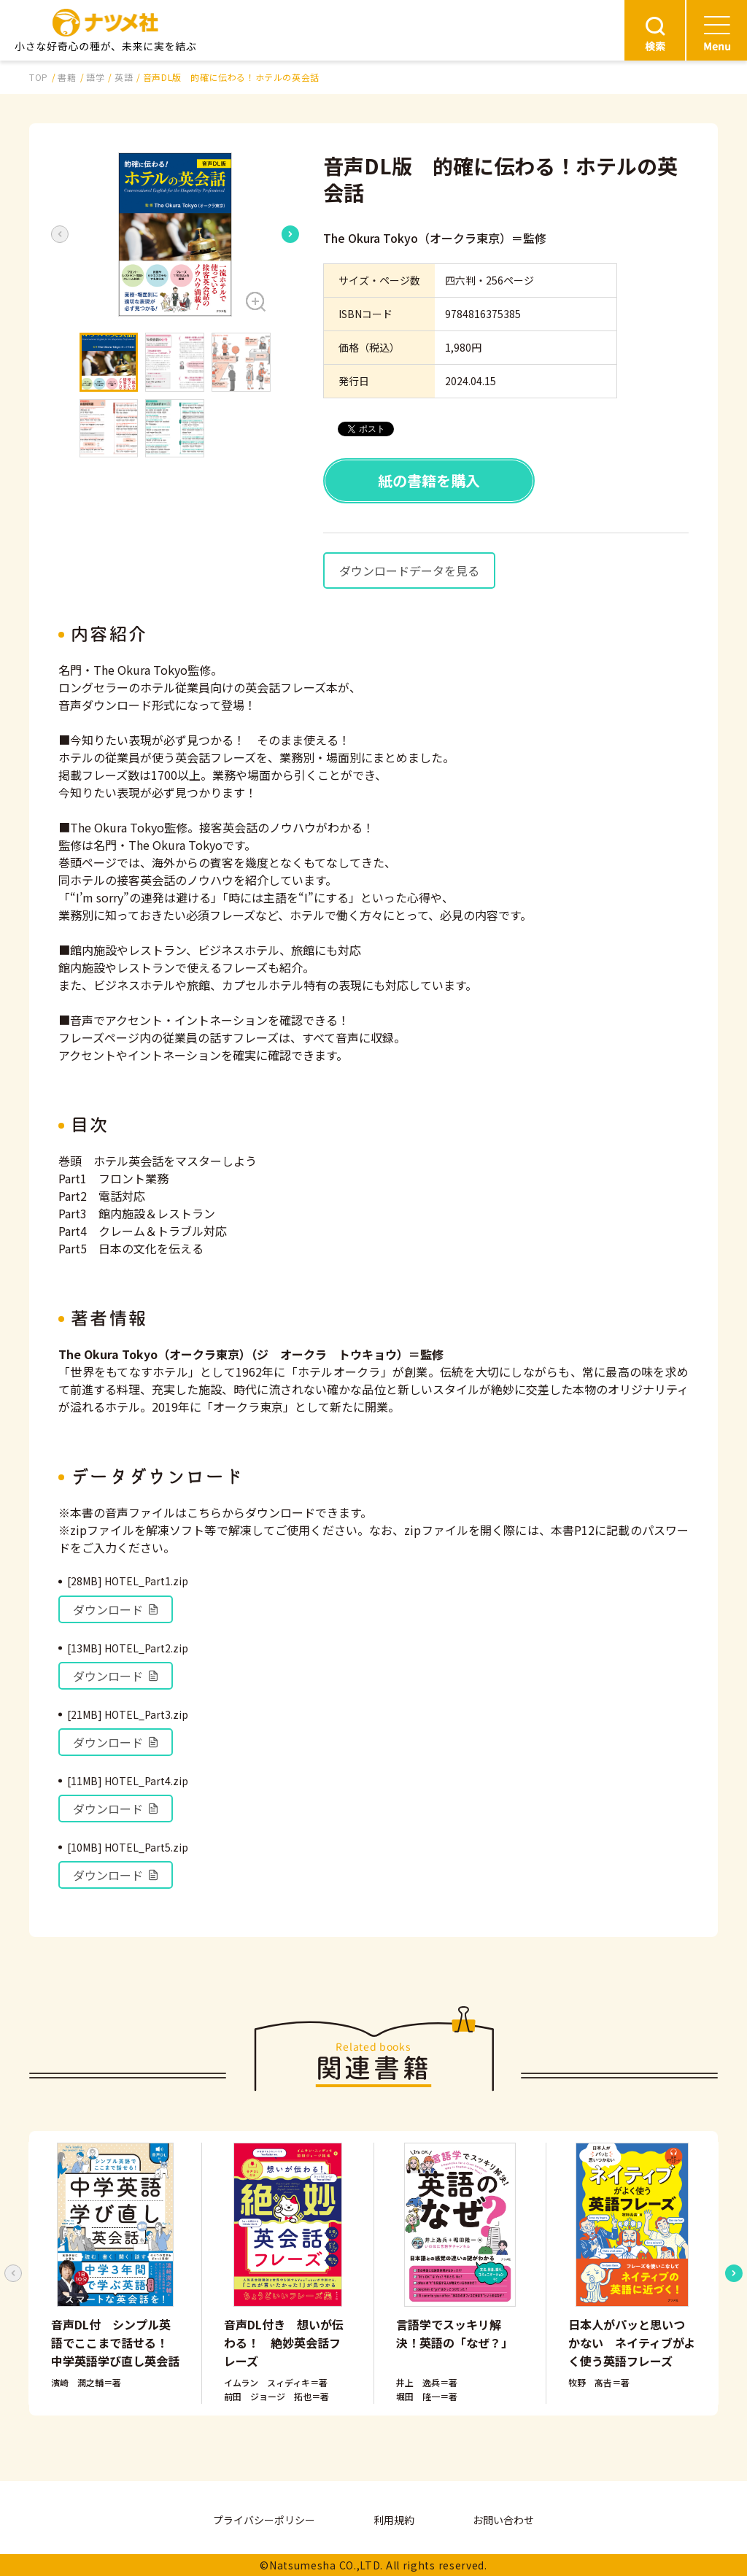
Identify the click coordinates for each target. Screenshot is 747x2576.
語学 (95, 77)
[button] (175, 234)
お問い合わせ (503, 2520)
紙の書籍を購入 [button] (429, 480)
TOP (38, 77)
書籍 (67, 77)
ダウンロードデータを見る (409, 570)
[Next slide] (290, 234)
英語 (124, 77)
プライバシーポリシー (264, 2520)
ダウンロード (116, 1609)
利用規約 (394, 2520)
